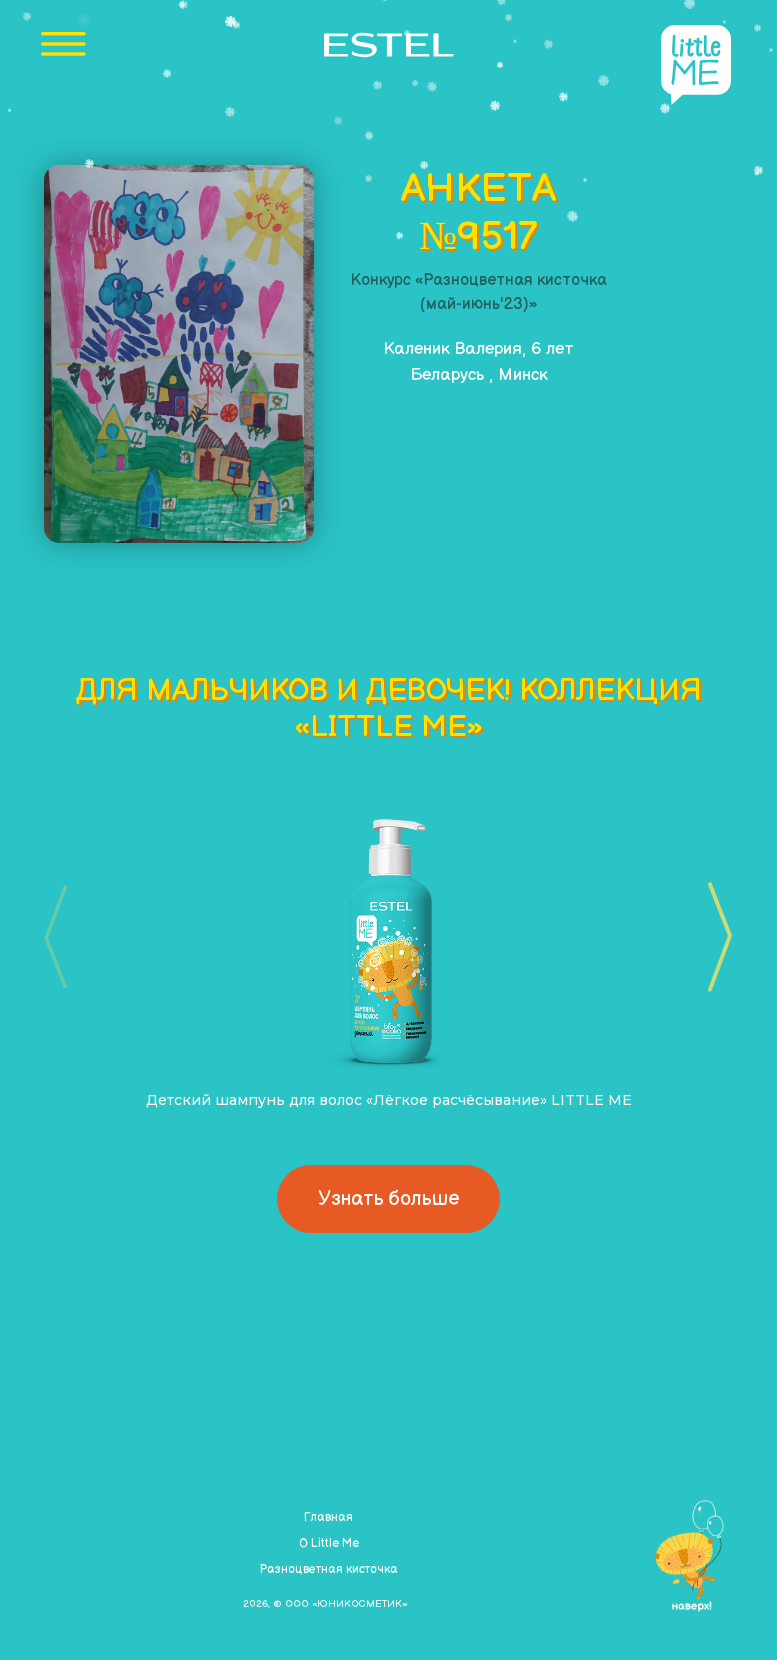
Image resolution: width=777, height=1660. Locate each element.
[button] (713, 937)
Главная (328, 1517)
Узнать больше (388, 1199)
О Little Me (329, 1543)
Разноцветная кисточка (328, 1569)
